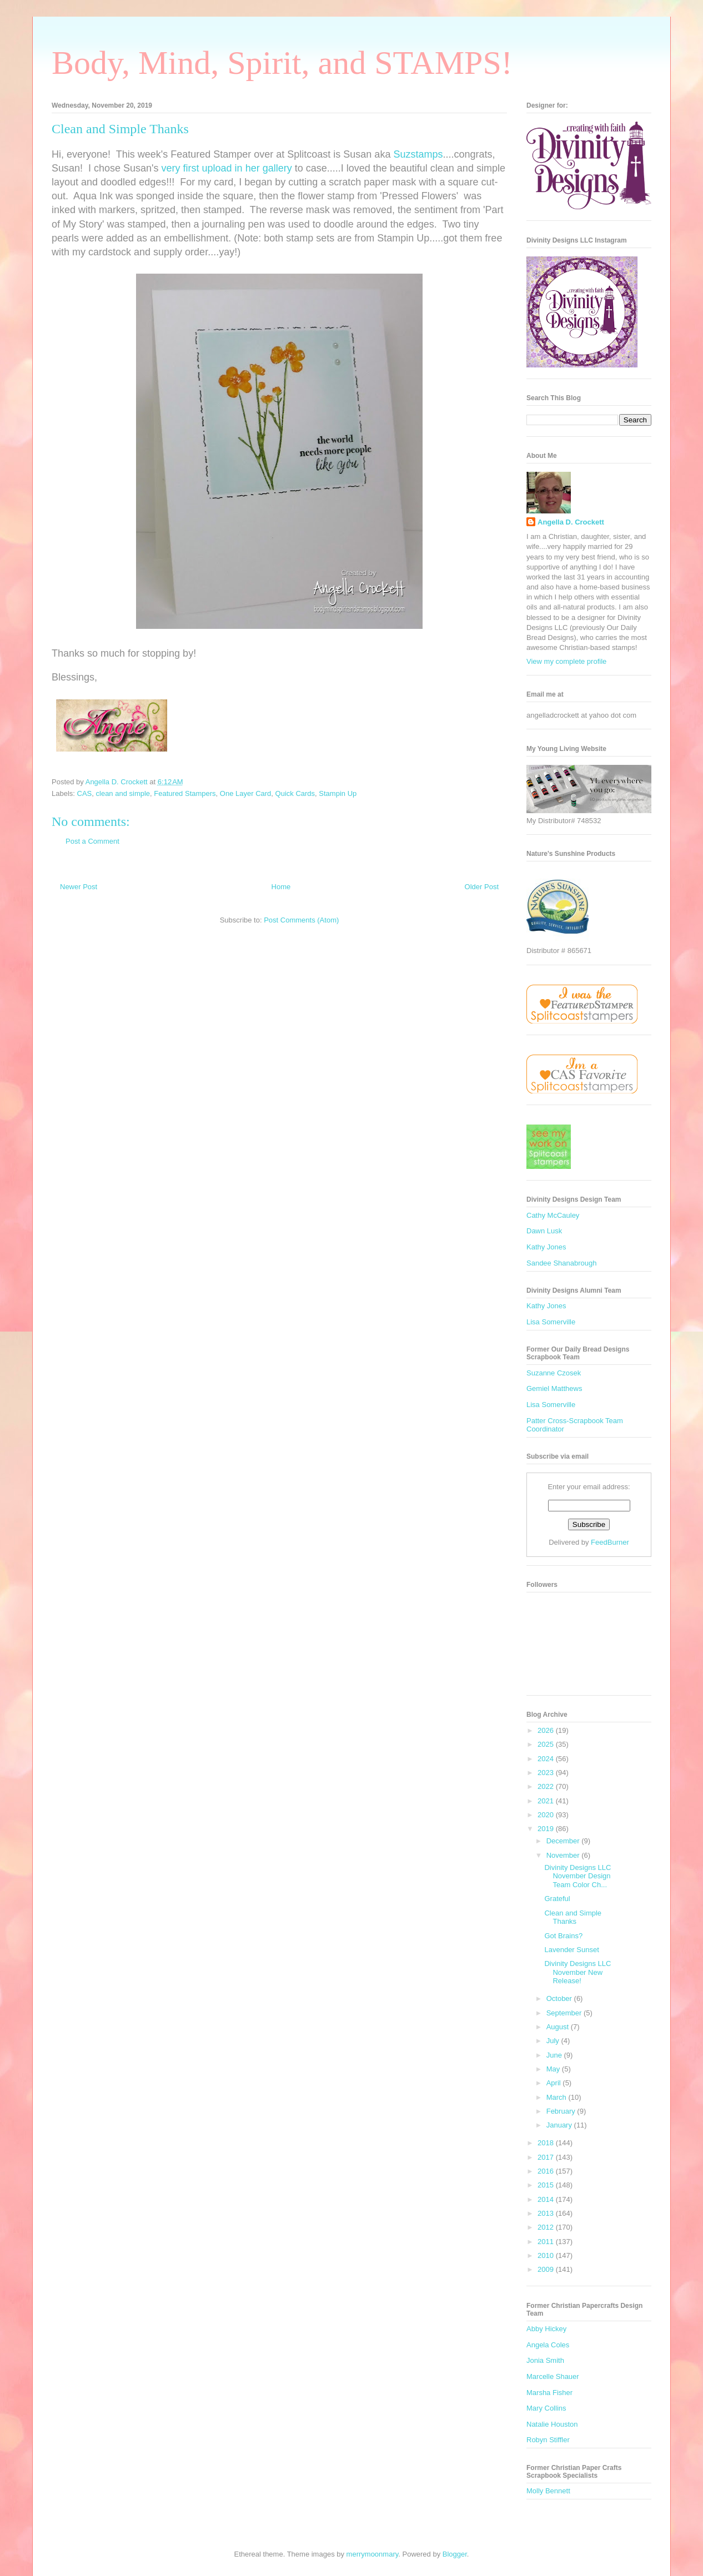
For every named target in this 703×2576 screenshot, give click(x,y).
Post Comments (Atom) (301, 920)
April (554, 2083)
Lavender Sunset (571, 1949)
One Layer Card (246, 793)
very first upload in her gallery (227, 168)
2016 (547, 2171)
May (554, 2069)
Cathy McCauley (552, 1215)
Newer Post (78, 887)
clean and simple (123, 793)
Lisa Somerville (550, 1322)
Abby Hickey (546, 2329)
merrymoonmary (373, 2554)
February (562, 2111)
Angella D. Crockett (571, 522)
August (558, 2027)
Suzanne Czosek (553, 1373)
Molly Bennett (548, 2491)
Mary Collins (546, 2408)
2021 (547, 1801)
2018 (547, 2143)
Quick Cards (295, 793)
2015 (547, 2185)
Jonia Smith (545, 2360)
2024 (547, 1759)
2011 (547, 2241)
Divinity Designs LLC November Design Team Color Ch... (577, 1876)
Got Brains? (563, 1936)
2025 (547, 1744)
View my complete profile (566, 661)
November (564, 1855)
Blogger (455, 2554)
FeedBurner (610, 1542)
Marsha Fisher (549, 2392)
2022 (547, 1786)
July (553, 2040)
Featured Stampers (184, 793)
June (555, 2055)
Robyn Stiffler (548, 2440)
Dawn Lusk (544, 1231)
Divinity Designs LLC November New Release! (577, 1972)
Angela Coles (547, 2345)
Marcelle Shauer (552, 2376)
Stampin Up (337, 793)
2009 (547, 2269)
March (557, 2097)
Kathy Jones (546, 1247)
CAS (84, 793)
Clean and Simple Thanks (572, 1917)
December (564, 1841)
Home (281, 887)
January (560, 2125)
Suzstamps (418, 154)
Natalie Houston (552, 2424)
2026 (547, 1730)
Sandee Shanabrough (561, 1263)
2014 (547, 2199)
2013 (547, 2213)
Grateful (557, 1898)
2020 (547, 1815)
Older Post (482, 887)
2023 (547, 1772)
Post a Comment (92, 841)
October (560, 1998)
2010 (547, 2255)
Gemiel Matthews (554, 1388)
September (565, 2013)
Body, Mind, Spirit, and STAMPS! (282, 62)
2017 (547, 2157)
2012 (547, 2227)
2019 (547, 1828)
